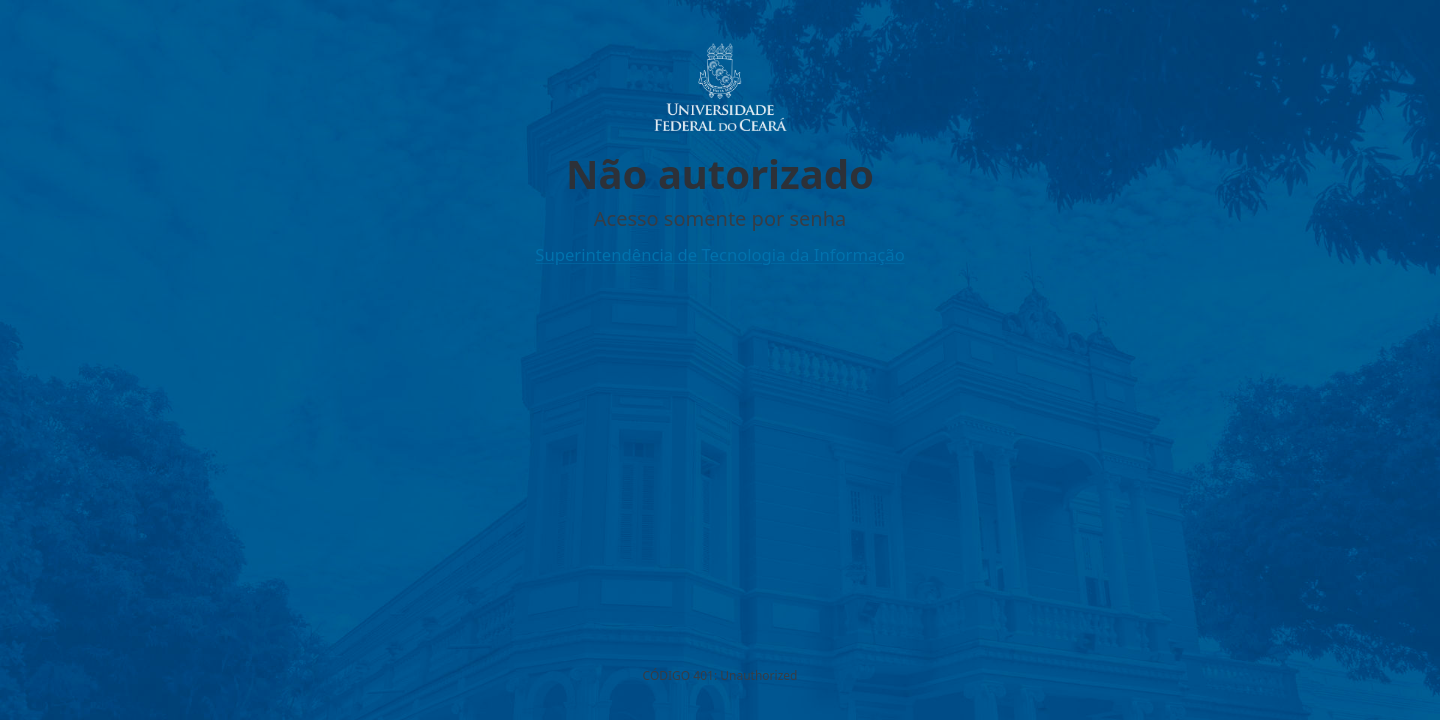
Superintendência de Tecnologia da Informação (719, 254)
